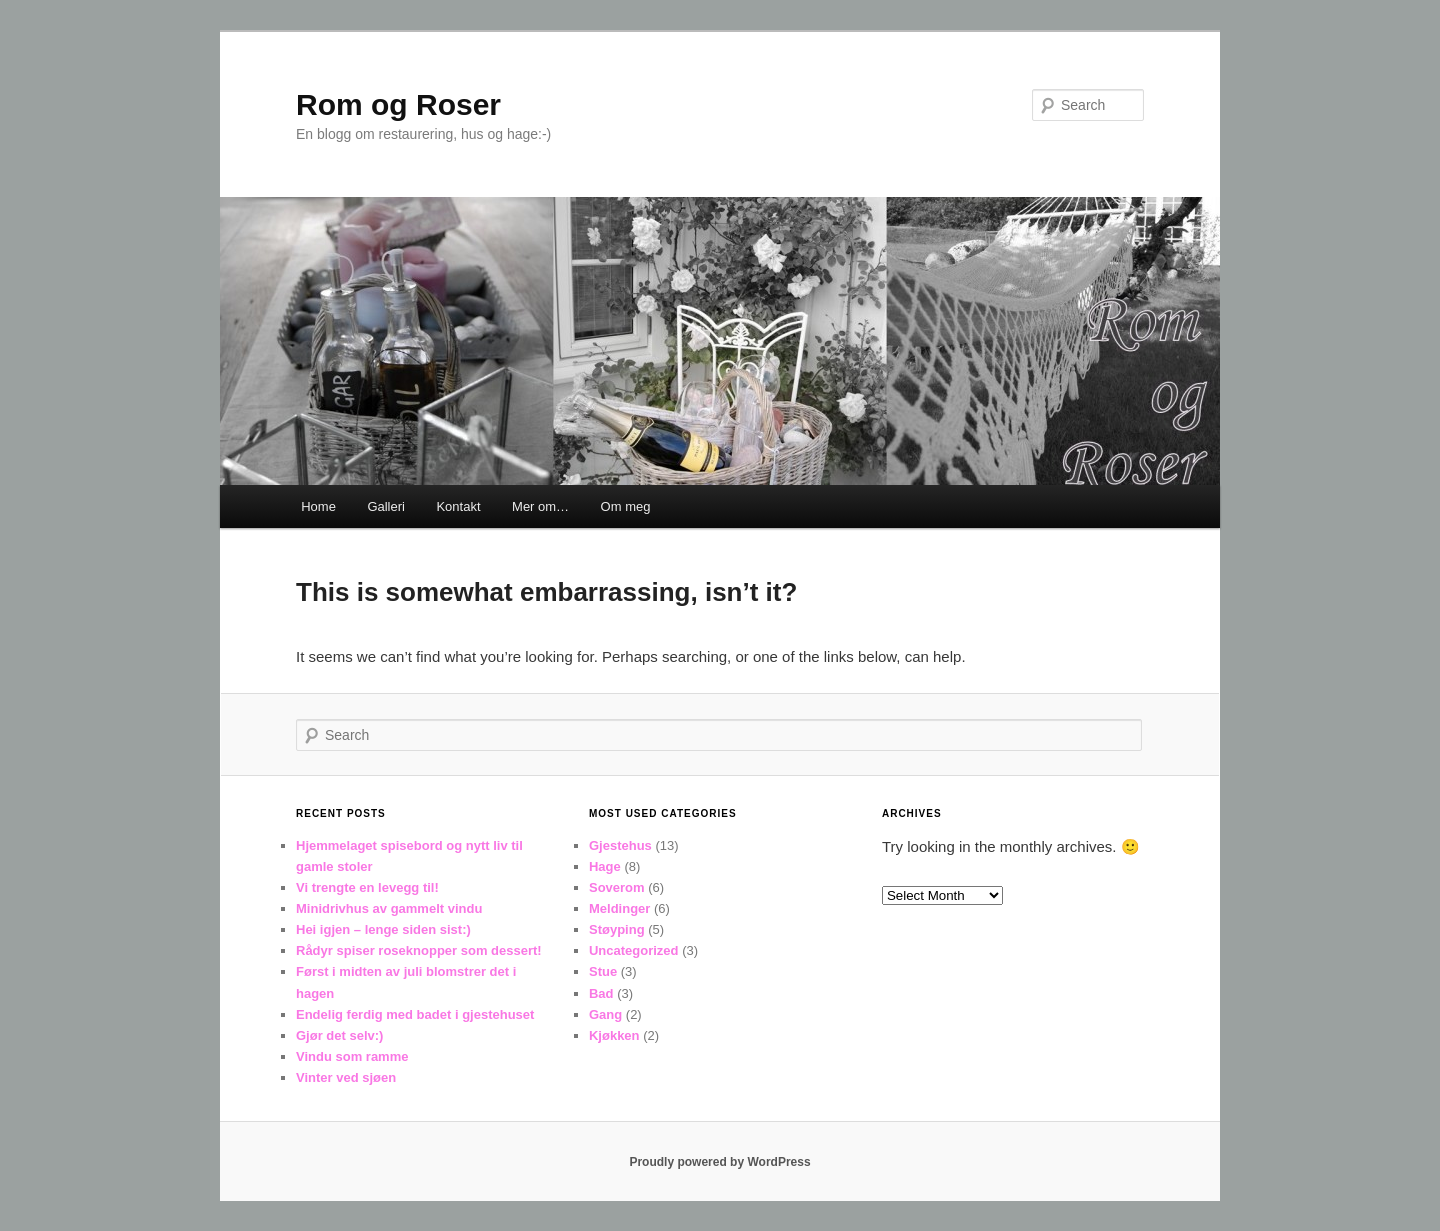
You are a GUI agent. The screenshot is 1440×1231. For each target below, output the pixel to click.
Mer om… (540, 506)
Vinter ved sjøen (346, 1077)
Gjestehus (620, 845)
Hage (605, 866)
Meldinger (619, 908)
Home (318, 506)
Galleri (386, 506)
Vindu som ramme (352, 1056)
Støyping (617, 929)
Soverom (617, 887)
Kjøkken (614, 1035)
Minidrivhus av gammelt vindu (389, 908)
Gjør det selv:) (339, 1035)
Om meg (626, 506)
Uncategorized (634, 950)
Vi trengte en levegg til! (367, 887)
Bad (601, 993)
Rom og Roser (398, 104)
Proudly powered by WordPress (719, 1162)
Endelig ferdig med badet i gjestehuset (415, 1014)
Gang (605, 1014)
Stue (603, 971)
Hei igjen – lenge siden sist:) (383, 929)
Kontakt (458, 506)
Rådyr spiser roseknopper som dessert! (419, 950)
